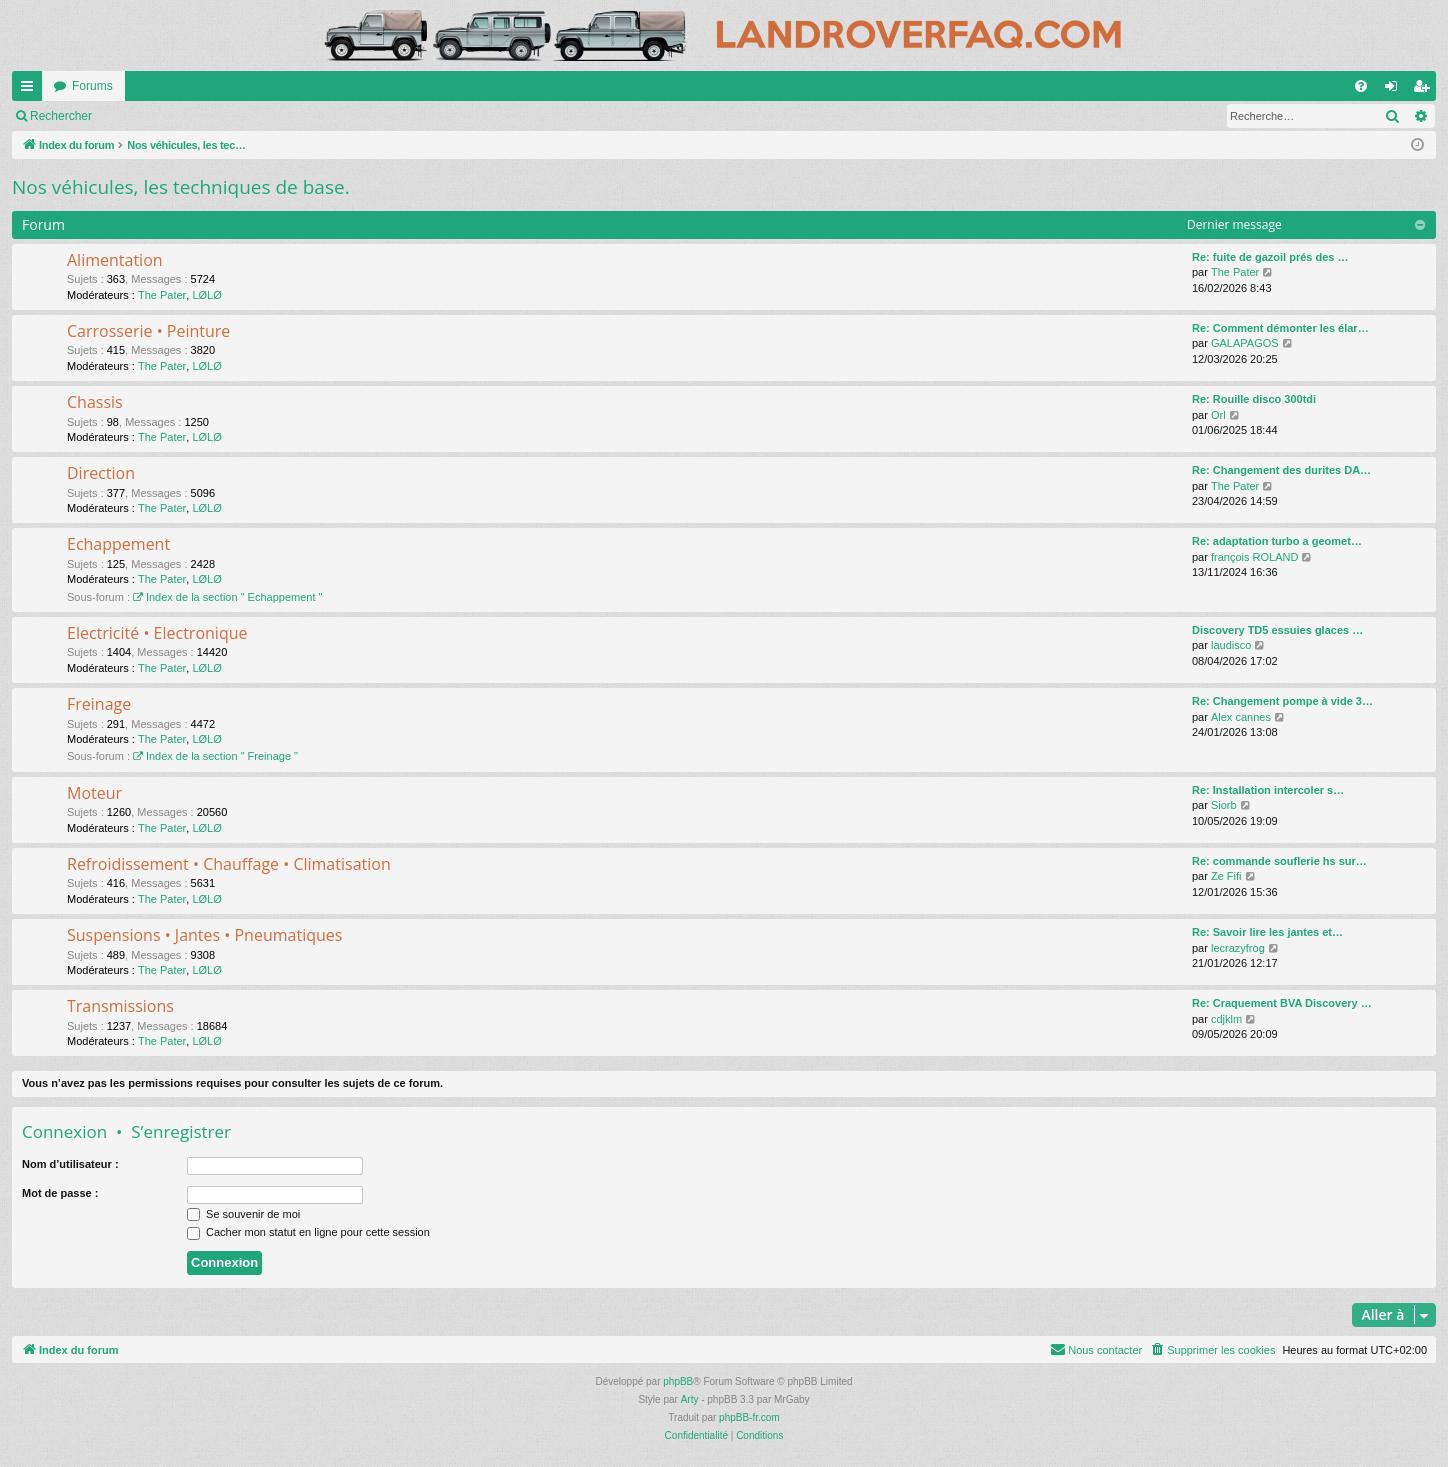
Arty (690, 1399)
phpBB (678, 1381)
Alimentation (115, 260)
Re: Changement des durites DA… (1281, 470)
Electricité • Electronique (157, 633)
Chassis (95, 402)
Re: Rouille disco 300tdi (1254, 399)
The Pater (162, 295)
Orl (1218, 415)
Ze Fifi (1226, 876)
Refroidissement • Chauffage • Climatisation (229, 864)
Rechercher (310, 116)
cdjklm (1226, 1019)
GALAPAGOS (1245, 343)
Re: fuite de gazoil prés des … (1270, 257)
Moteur (94, 793)
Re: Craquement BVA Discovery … (1282, 1003)
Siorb (1224, 805)
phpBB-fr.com (749, 1417)
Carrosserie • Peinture (148, 331)
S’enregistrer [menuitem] (1425, 90)
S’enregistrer (181, 1131)
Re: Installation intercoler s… (1268, 790)
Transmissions (120, 1006)
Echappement (118, 544)
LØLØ (206, 295)
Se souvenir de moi (243, 1214)
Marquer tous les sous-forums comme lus (140, 116)
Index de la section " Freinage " (215, 756)
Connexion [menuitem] (1395, 90)
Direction (101, 473)
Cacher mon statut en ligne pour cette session (308, 1232)
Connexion (64, 1131)
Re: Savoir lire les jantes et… (1267, 932)
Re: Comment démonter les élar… (1280, 328)
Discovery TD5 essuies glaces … (1277, 630)
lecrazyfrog (1238, 948)
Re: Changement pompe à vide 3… (1282, 701)
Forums (92, 86)
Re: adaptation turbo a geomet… (1277, 541)
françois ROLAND (1254, 557)
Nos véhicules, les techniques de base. (181, 187)
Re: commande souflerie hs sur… (1279, 861)
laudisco (1231, 645)
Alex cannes (1241, 717)
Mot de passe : (60, 1193)
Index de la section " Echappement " (227, 597)
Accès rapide (31, 90)
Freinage (99, 704)
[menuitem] (1361, 86)
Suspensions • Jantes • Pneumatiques (204, 935)
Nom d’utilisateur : (70, 1164)
